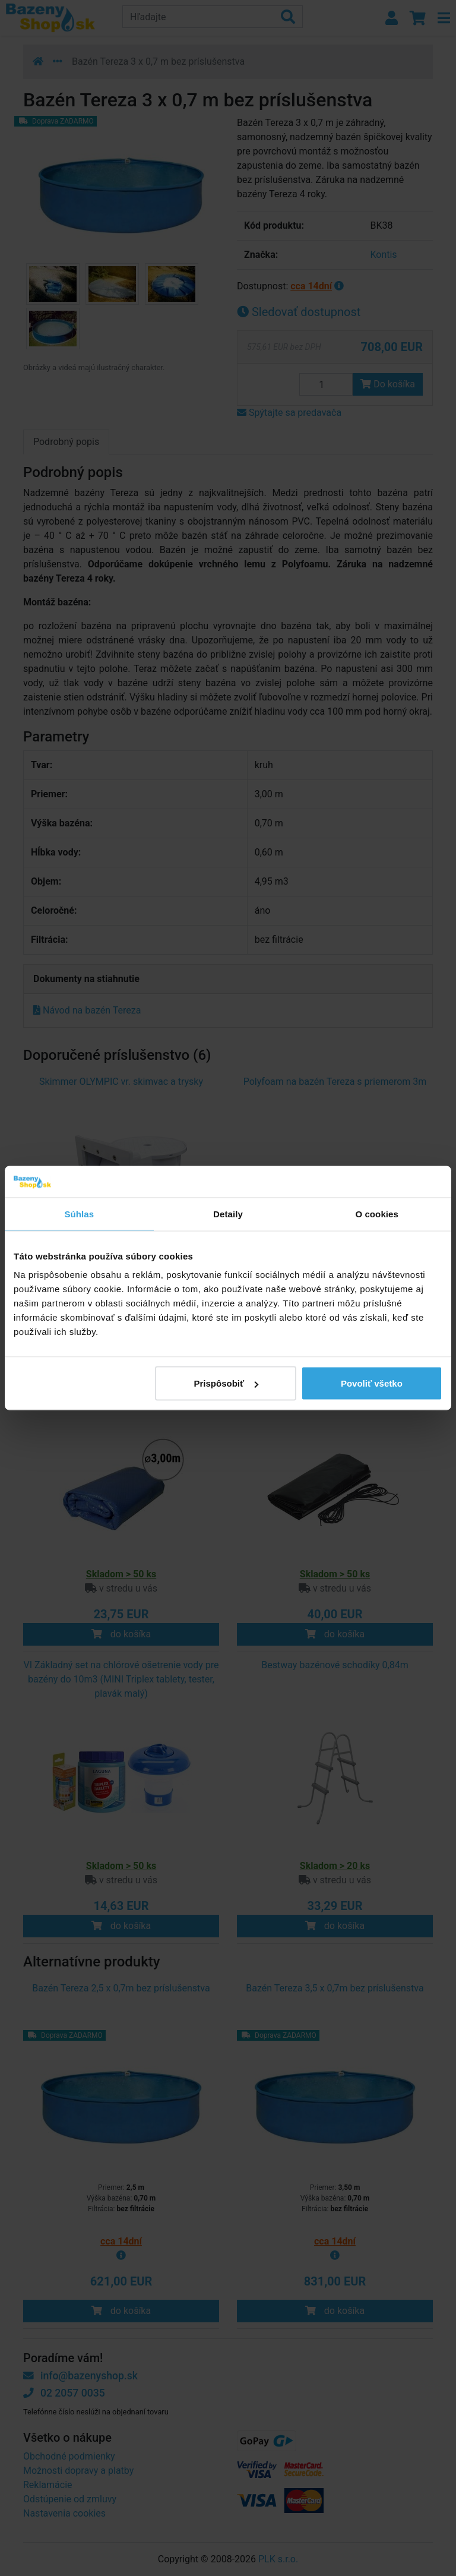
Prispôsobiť (226, 1383)
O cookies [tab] (376, 1213)
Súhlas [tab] (79, 1213)
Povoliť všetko (372, 1383)
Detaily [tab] (228, 1213)
